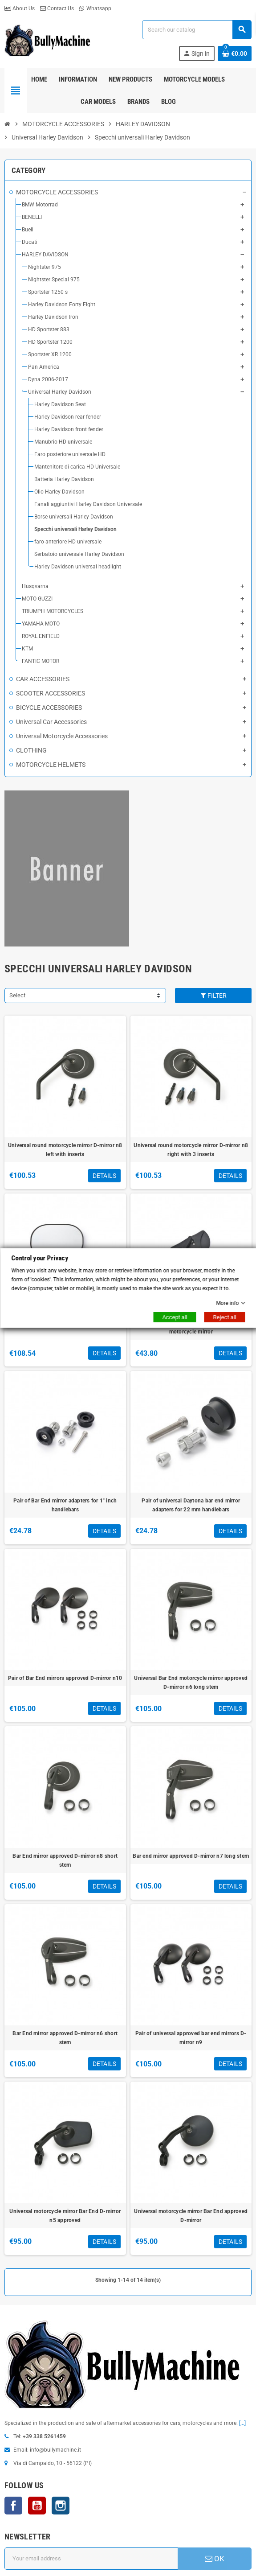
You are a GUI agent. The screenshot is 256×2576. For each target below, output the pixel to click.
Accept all (174, 1317)
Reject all (224, 1317)
